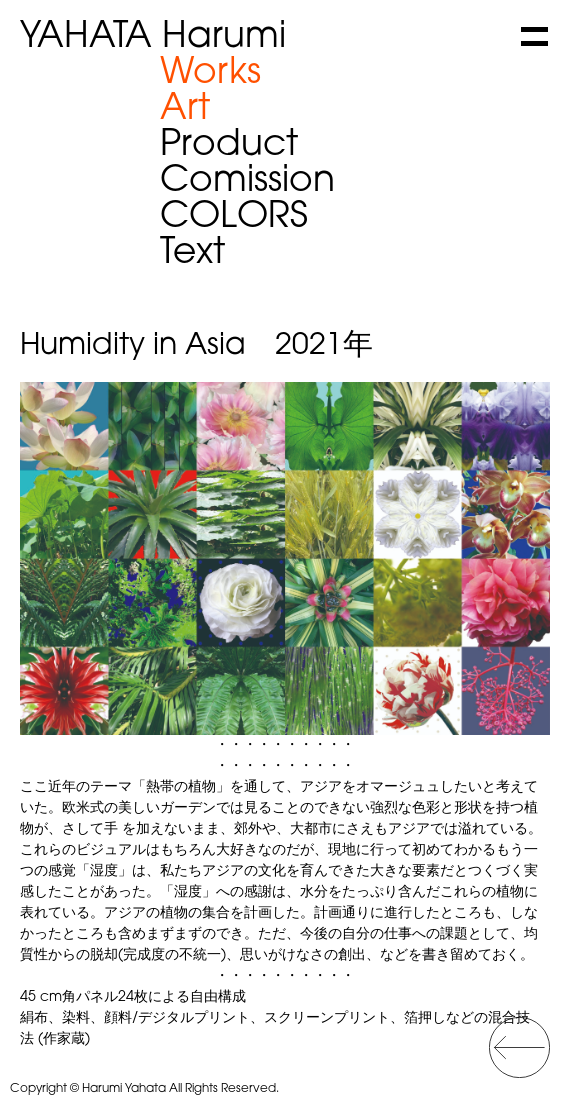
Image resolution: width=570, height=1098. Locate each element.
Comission (247, 182)
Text (192, 254)
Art (185, 110)
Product (229, 146)
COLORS (234, 218)
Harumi (153, 38)
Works (210, 74)
